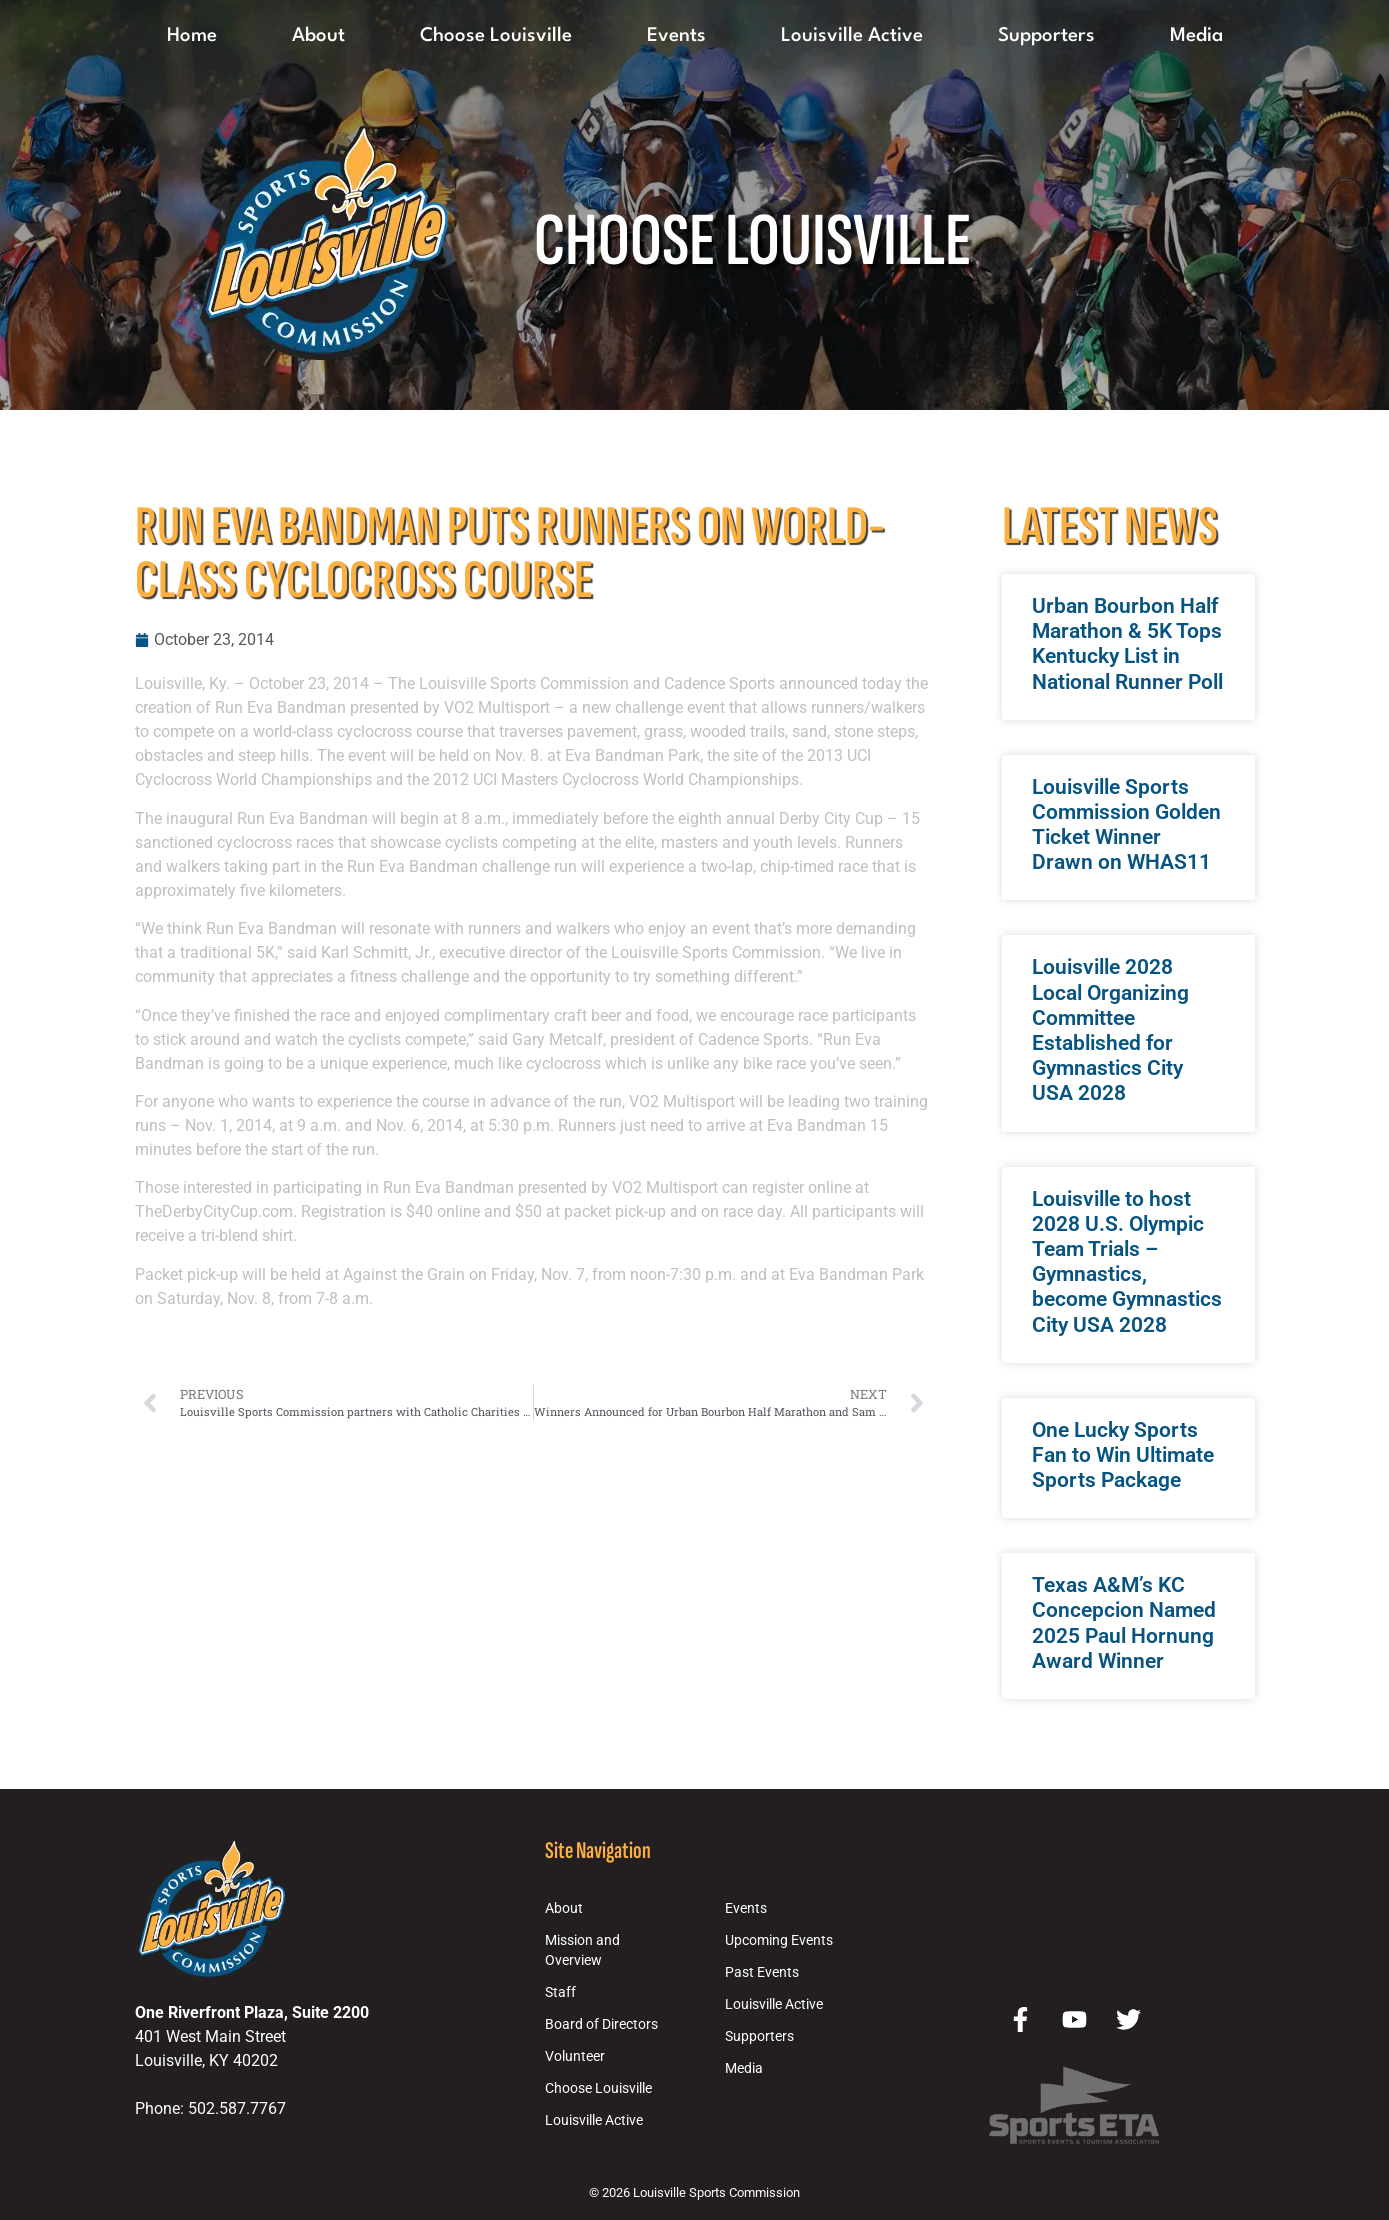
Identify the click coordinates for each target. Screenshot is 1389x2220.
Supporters (1046, 36)
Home (192, 36)
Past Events (762, 1972)
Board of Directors (601, 2024)
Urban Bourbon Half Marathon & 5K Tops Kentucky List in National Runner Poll (1127, 644)
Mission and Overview (582, 1950)
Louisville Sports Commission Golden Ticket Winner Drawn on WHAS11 (1126, 825)
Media (1196, 36)
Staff (560, 1992)
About (318, 36)
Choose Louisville (496, 36)
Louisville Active (852, 36)
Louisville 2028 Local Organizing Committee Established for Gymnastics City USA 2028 (1110, 1030)
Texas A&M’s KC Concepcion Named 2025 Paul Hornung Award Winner (1124, 1623)
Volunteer (575, 2056)
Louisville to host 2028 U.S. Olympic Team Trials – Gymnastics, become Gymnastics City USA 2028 (1127, 1262)
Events (676, 36)
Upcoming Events (779, 1940)
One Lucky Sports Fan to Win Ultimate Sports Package (1123, 1455)
